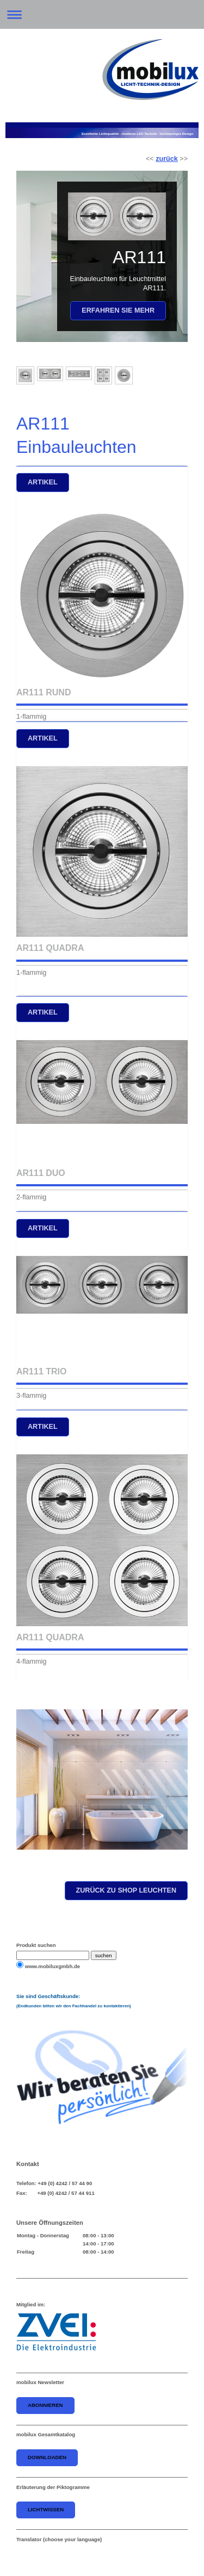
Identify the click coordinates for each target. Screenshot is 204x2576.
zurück (167, 159)
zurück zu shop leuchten (126, 1890)
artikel (43, 738)
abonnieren (45, 2405)
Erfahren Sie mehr (118, 310)
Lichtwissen (46, 2509)
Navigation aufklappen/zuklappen (102, 14)
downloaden (47, 2457)
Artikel (43, 482)
